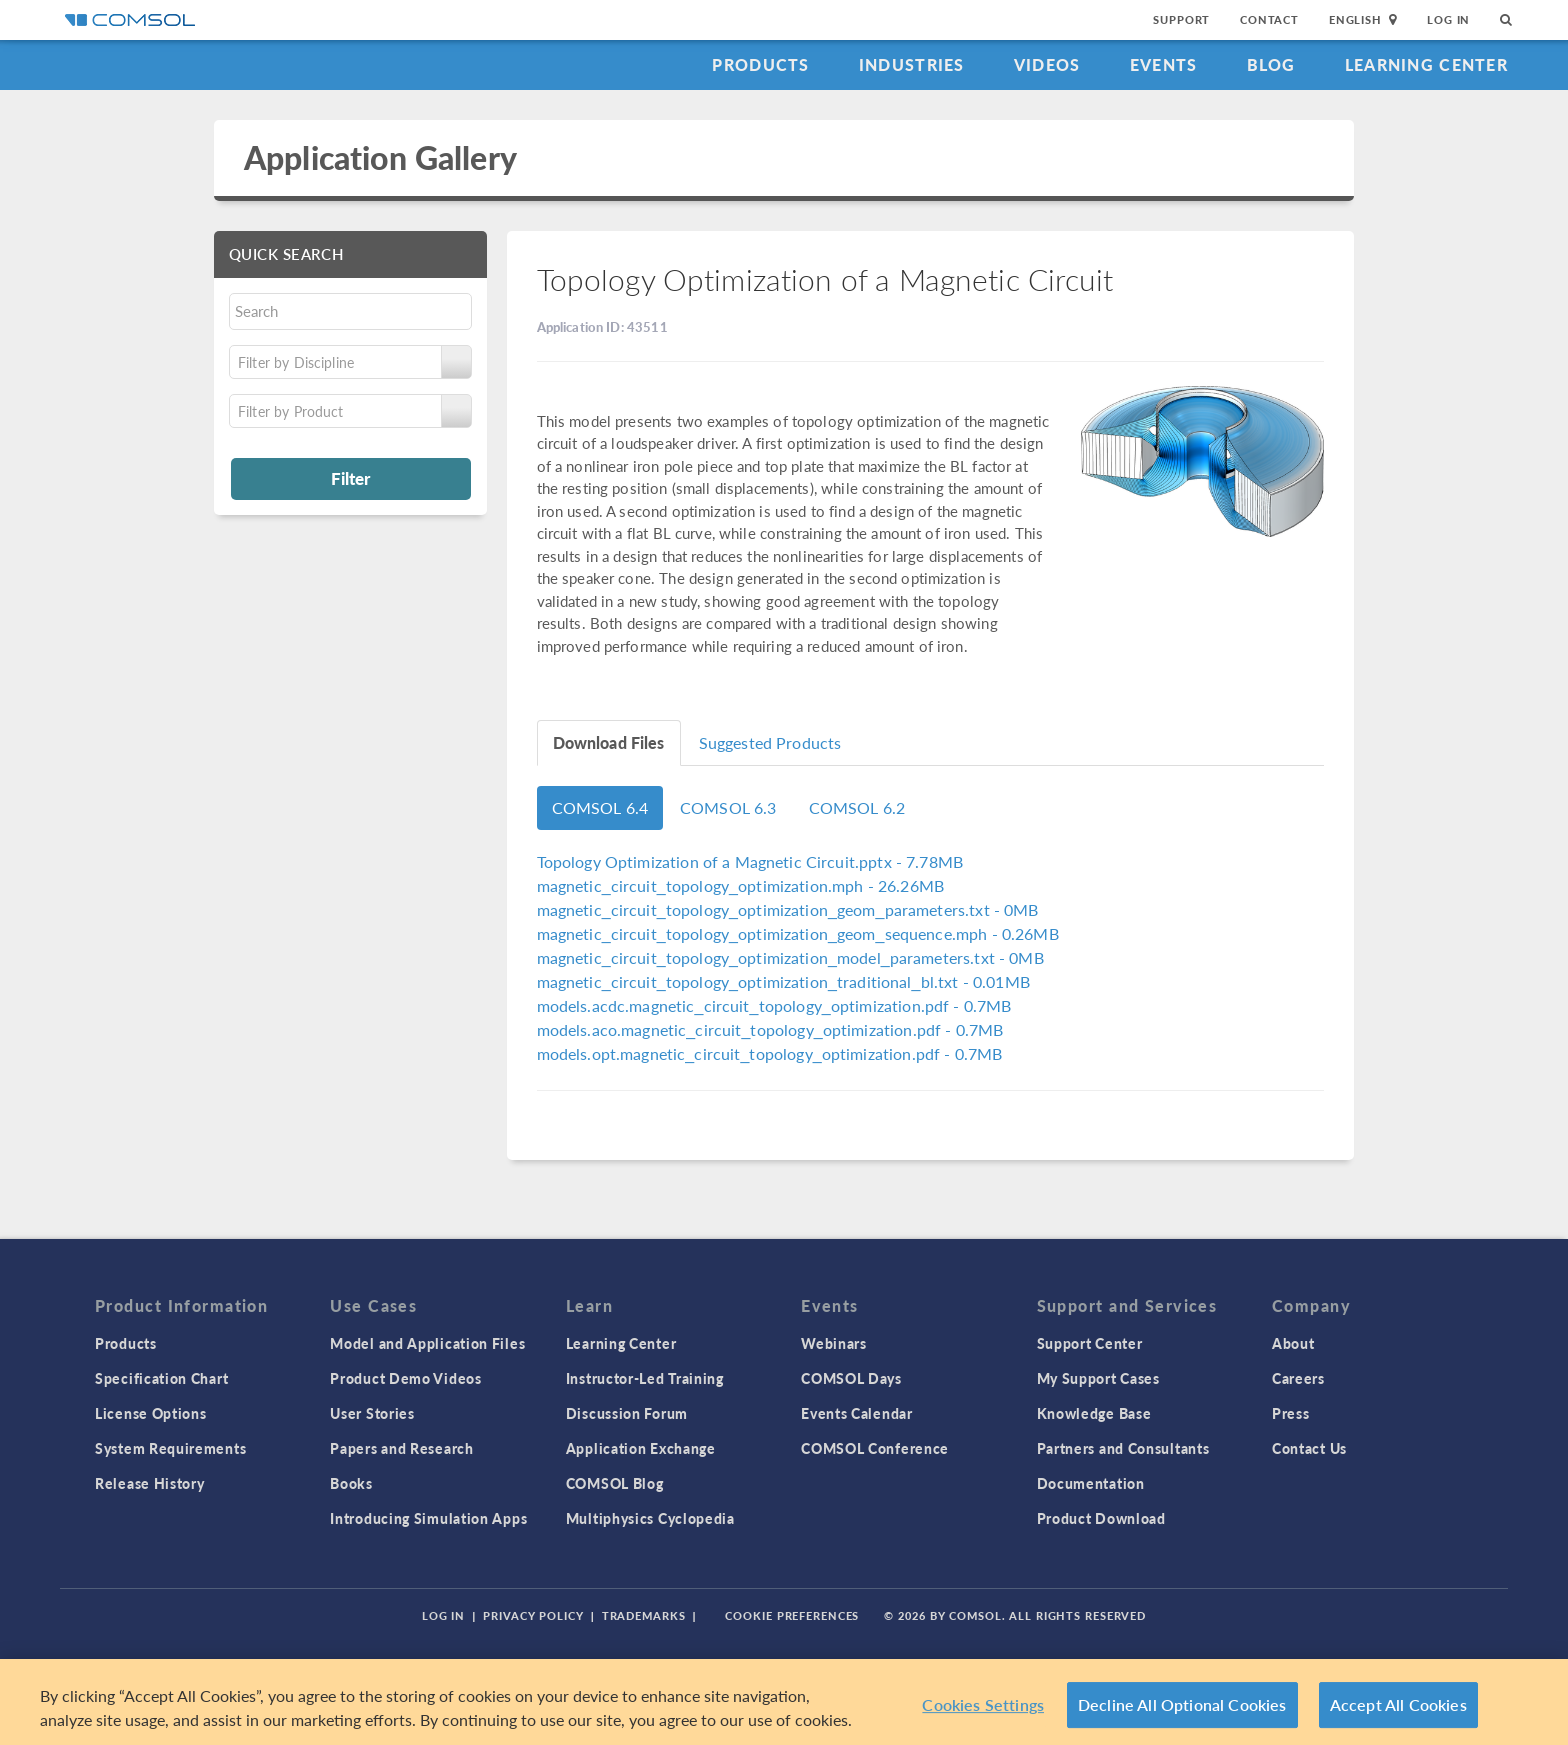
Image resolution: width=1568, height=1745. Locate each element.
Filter (350, 478)
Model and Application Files (427, 1343)
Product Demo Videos (405, 1378)
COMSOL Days (851, 1378)
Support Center (1090, 1343)
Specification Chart (161, 1378)
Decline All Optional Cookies (1182, 1704)
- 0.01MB (783, 981)
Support (1181, 19)
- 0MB (788, 909)
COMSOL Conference (875, 1448)
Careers (1298, 1378)
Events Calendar (857, 1413)
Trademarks (644, 1615)
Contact (1269, 19)
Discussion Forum (627, 1413)
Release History (150, 1483)
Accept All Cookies (1398, 1704)
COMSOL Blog (615, 1483)
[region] (784, 1702)
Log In (1448, 19)
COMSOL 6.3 (728, 807)
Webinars (834, 1343)
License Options (151, 1413)
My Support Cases (1098, 1378)
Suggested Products (770, 742)
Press (1291, 1413)
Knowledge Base (1094, 1413)
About (1293, 1343)
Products (760, 64)
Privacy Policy (533, 1615)
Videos (1047, 64)
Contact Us (1309, 1448)
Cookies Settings (983, 1704)
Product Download (1101, 1518)
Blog (1271, 64)
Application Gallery (380, 157)
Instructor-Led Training (645, 1378)
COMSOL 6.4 (600, 807)
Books (351, 1483)
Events (1164, 64)
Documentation (1091, 1483)
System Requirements (170, 1448)
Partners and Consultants (1123, 1448)
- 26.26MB (741, 885)
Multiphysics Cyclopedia (650, 1518)
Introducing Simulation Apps (428, 1518)
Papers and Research (401, 1448)
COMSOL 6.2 (857, 807)
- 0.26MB (798, 933)
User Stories (372, 1413)
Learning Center (1426, 64)
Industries (912, 64)
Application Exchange (641, 1448)
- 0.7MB (774, 1005)
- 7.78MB (750, 861)
